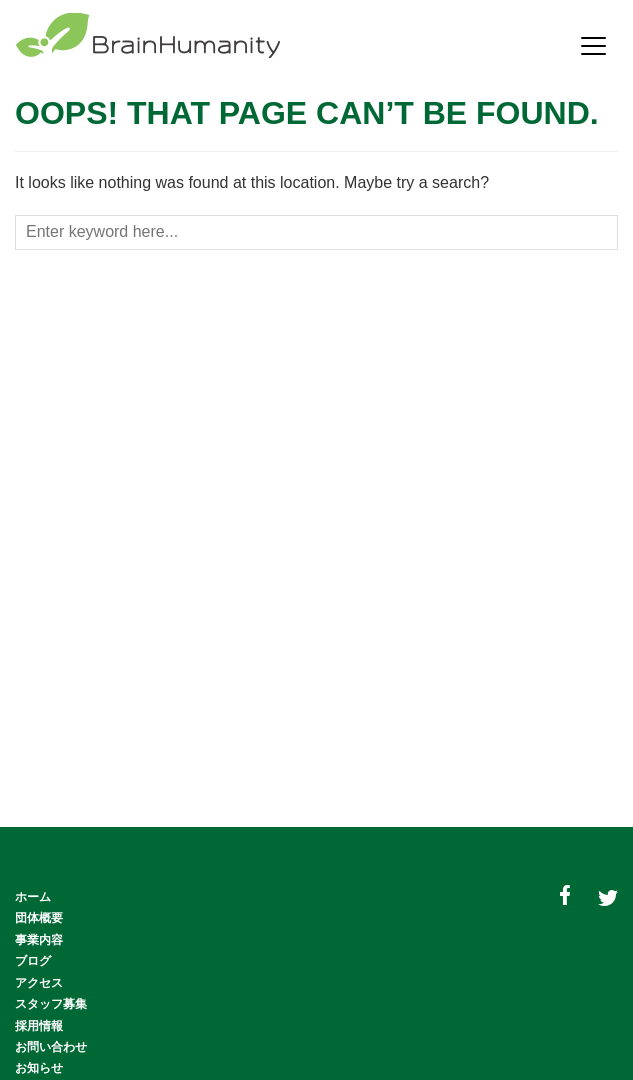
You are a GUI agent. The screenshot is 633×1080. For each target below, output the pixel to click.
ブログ (33, 961)
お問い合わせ (51, 1047)
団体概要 (39, 918)
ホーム (33, 897)
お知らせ (39, 1068)
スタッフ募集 (51, 1004)
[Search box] (316, 232)
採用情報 (39, 1026)
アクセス (39, 983)
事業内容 (39, 940)
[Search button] (604, 234)
